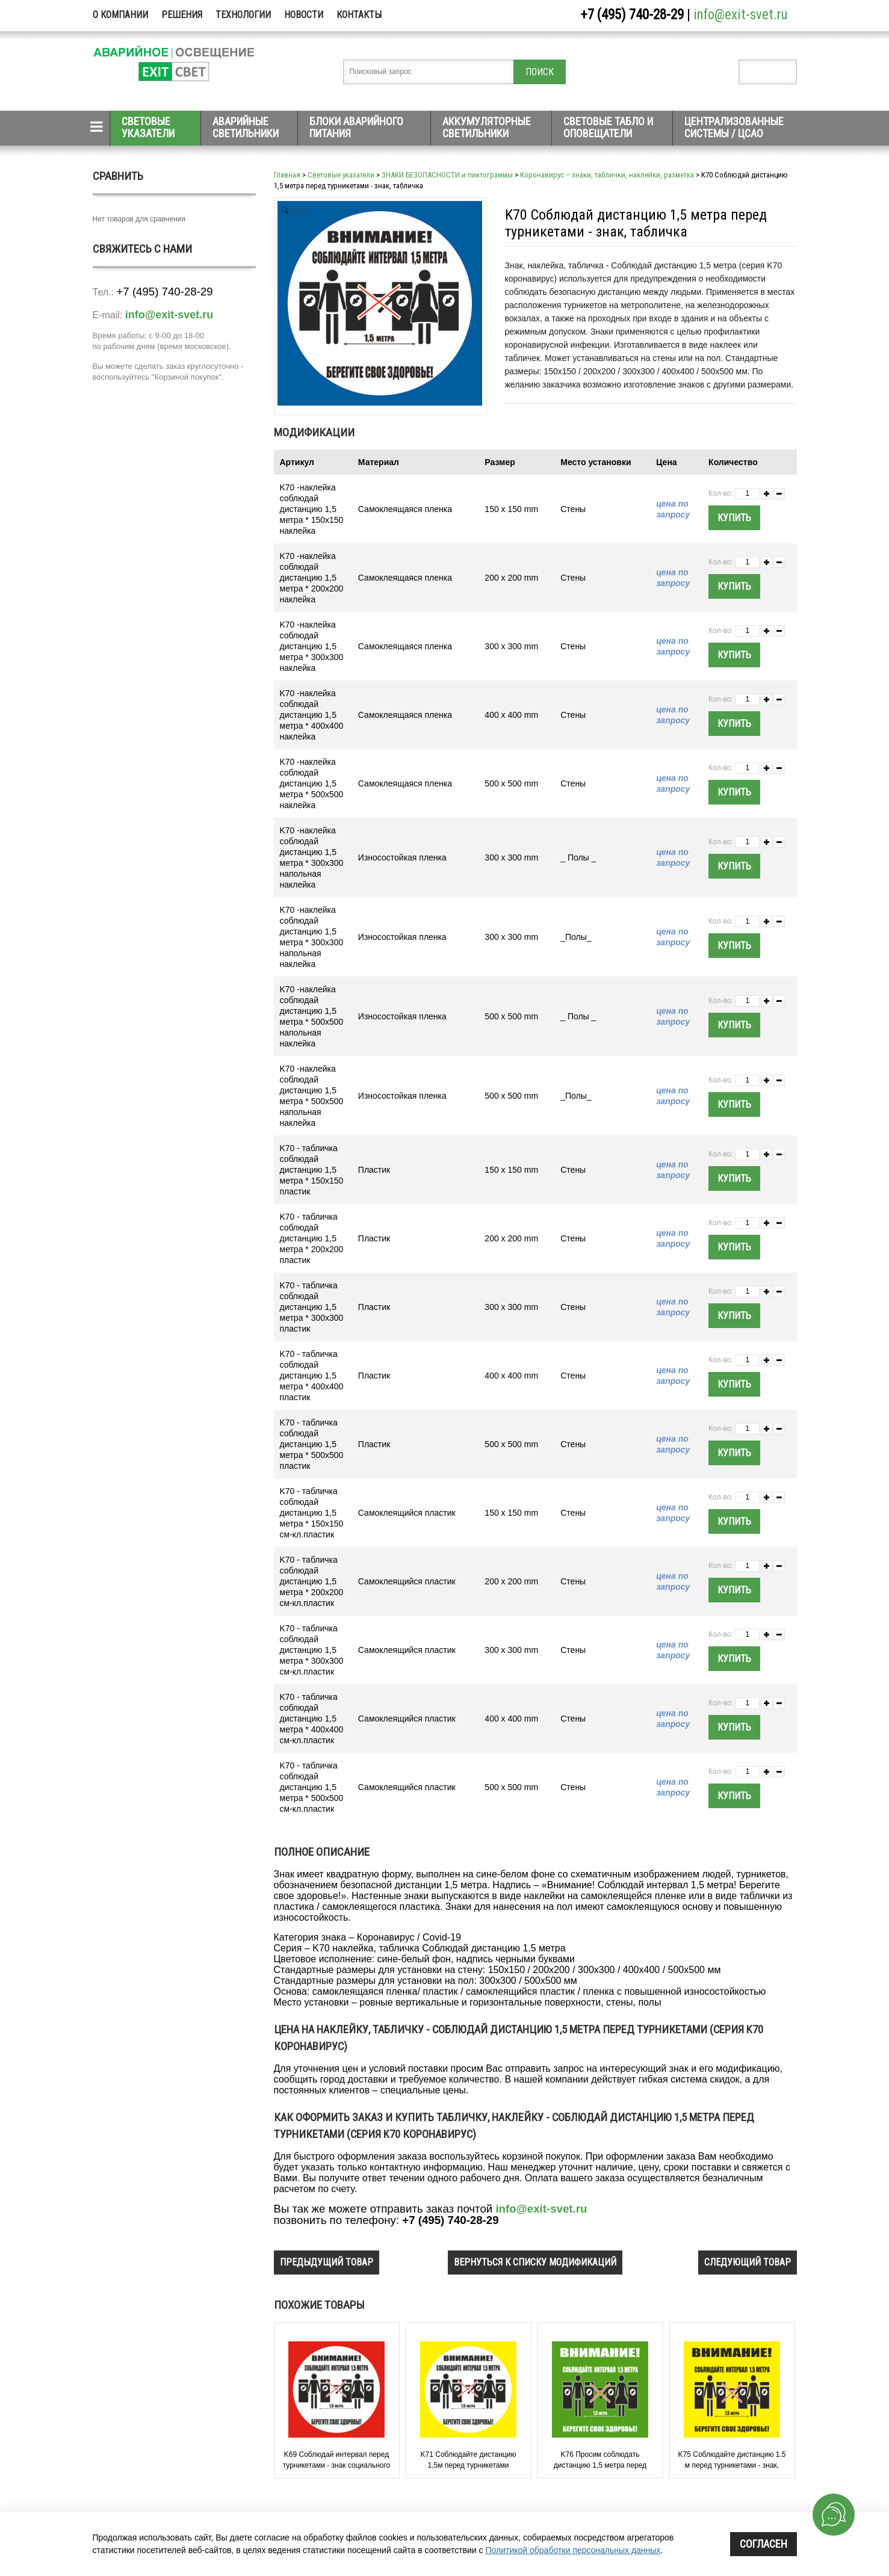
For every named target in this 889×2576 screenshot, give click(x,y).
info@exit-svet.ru (740, 15)
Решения (181, 14)
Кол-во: (720, 493)
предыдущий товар (326, 2262)
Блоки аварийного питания (356, 127)
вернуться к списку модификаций (535, 2262)
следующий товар (747, 2262)
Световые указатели (148, 127)
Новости (303, 14)
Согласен (763, 2543)
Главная (287, 174)
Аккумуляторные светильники (486, 127)
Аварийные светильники (245, 127)
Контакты (359, 14)
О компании (120, 14)
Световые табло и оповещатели (608, 127)
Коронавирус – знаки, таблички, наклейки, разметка (607, 174)
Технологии (243, 14)
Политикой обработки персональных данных (572, 2550)
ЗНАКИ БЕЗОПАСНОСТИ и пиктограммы (447, 174)
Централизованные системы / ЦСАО (734, 127)
